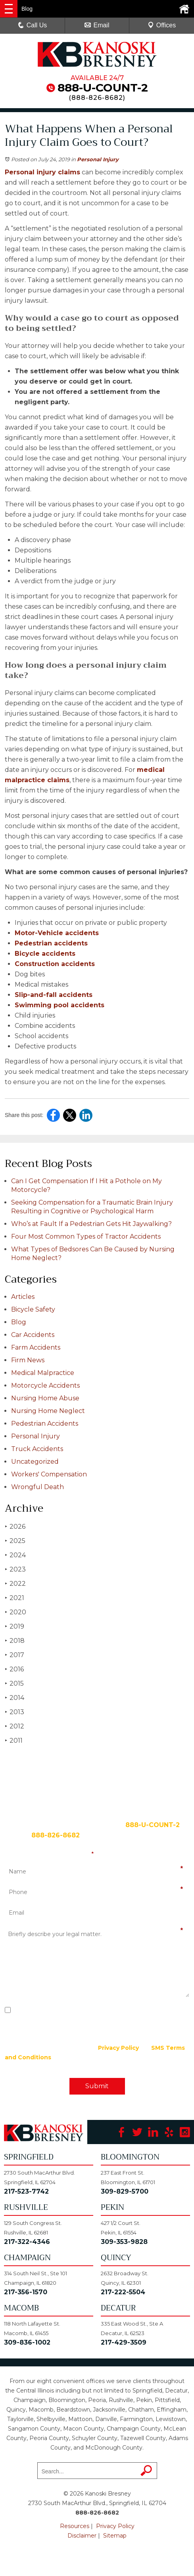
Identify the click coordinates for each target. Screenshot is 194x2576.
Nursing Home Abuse (45, 1398)
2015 (14, 1683)
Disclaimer (81, 2535)
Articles (23, 1296)
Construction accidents (55, 964)
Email (97, 25)
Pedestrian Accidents (44, 1423)
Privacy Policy (118, 2047)
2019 (14, 1626)
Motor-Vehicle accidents (57, 933)
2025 (15, 1541)
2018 (15, 1641)
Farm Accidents (35, 1347)
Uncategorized (35, 1461)
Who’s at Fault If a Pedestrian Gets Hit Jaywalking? (91, 1224)
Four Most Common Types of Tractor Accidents (86, 1236)
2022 (15, 1584)
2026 (15, 1526)
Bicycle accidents (45, 953)
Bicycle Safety (33, 1309)
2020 (15, 1612)
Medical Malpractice (42, 1373)
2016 (14, 1669)
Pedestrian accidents (51, 943)
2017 (14, 1655)
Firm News (27, 1360)
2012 (14, 1726)
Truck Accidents (37, 1449)
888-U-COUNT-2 (103, 87)
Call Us (32, 25)
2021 (14, 1598)
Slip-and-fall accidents (53, 995)
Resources (74, 2526)
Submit (97, 2086)
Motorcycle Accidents (45, 1385)
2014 (14, 1698)
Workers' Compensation (49, 1474)
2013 (14, 1712)
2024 (15, 1555)
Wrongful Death (37, 1487)
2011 (14, 1740)
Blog (18, 1322)
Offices (162, 25)
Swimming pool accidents (59, 1005)
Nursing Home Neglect (48, 1411)
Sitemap (115, 2535)
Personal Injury (98, 159)
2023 (15, 1569)
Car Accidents (32, 1335)
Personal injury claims (42, 172)
